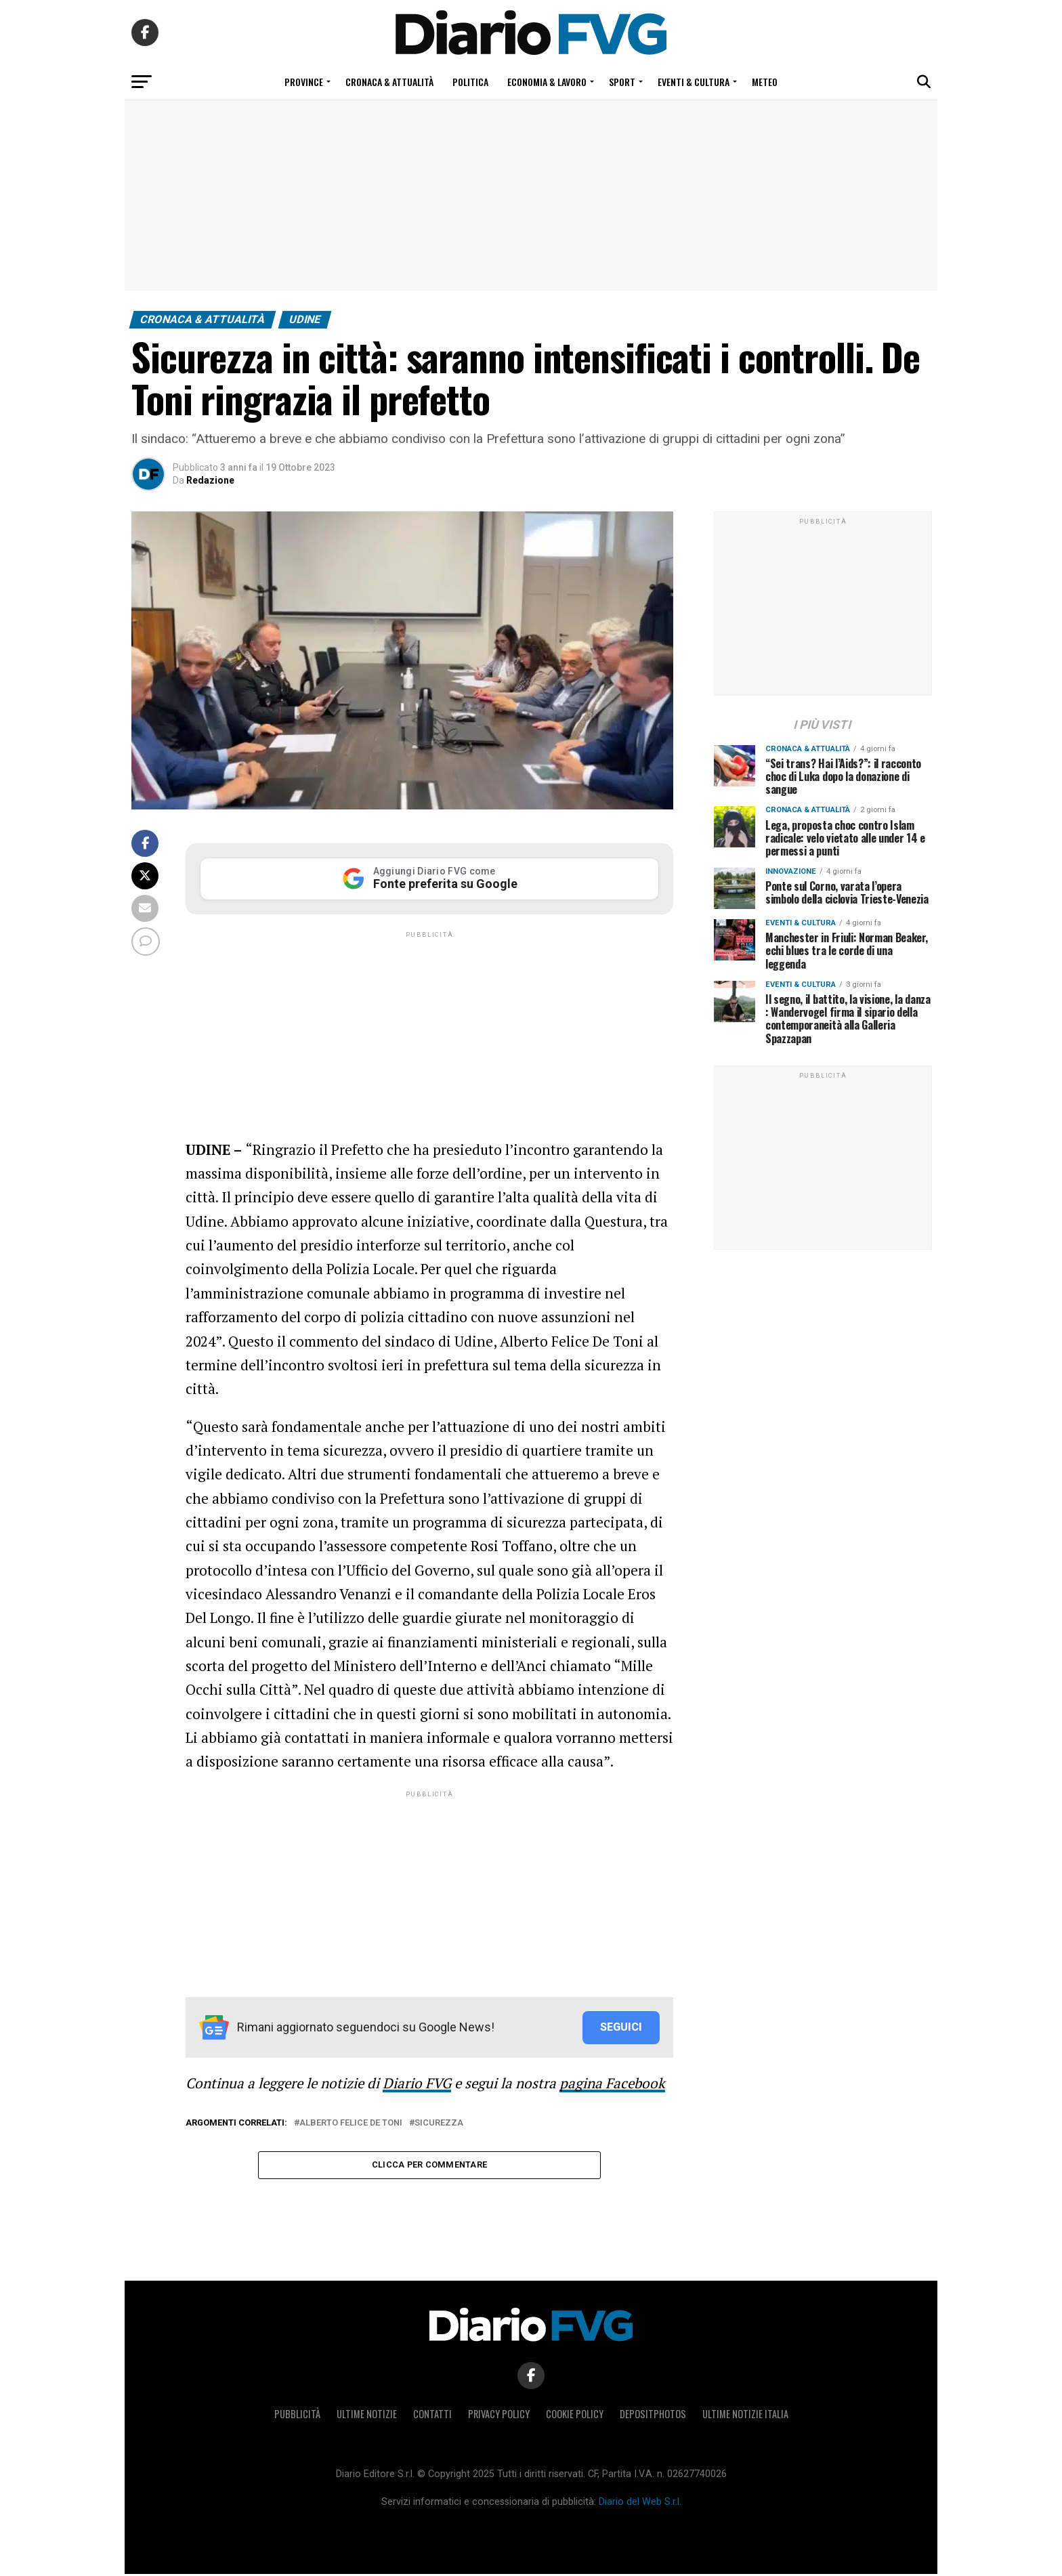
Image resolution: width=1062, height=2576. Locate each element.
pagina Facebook (612, 2082)
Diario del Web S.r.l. (640, 2504)
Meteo (765, 82)
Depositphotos (653, 2416)
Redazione (210, 480)
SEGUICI (621, 2027)
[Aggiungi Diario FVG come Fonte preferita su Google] (429, 879)
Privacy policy (499, 2416)
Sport (622, 82)
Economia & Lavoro (547, 82)
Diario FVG (417, 2082)
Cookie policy (574, 2416)
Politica (470, 82)
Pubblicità (297, 2416)
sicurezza (439, 2123)
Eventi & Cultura (693, 82)
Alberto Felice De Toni (350, 2123)
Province (303, 82)
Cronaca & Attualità (389, 82)
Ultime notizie (367, 2416)
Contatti (432, 2416)
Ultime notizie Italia (745, 2416)
